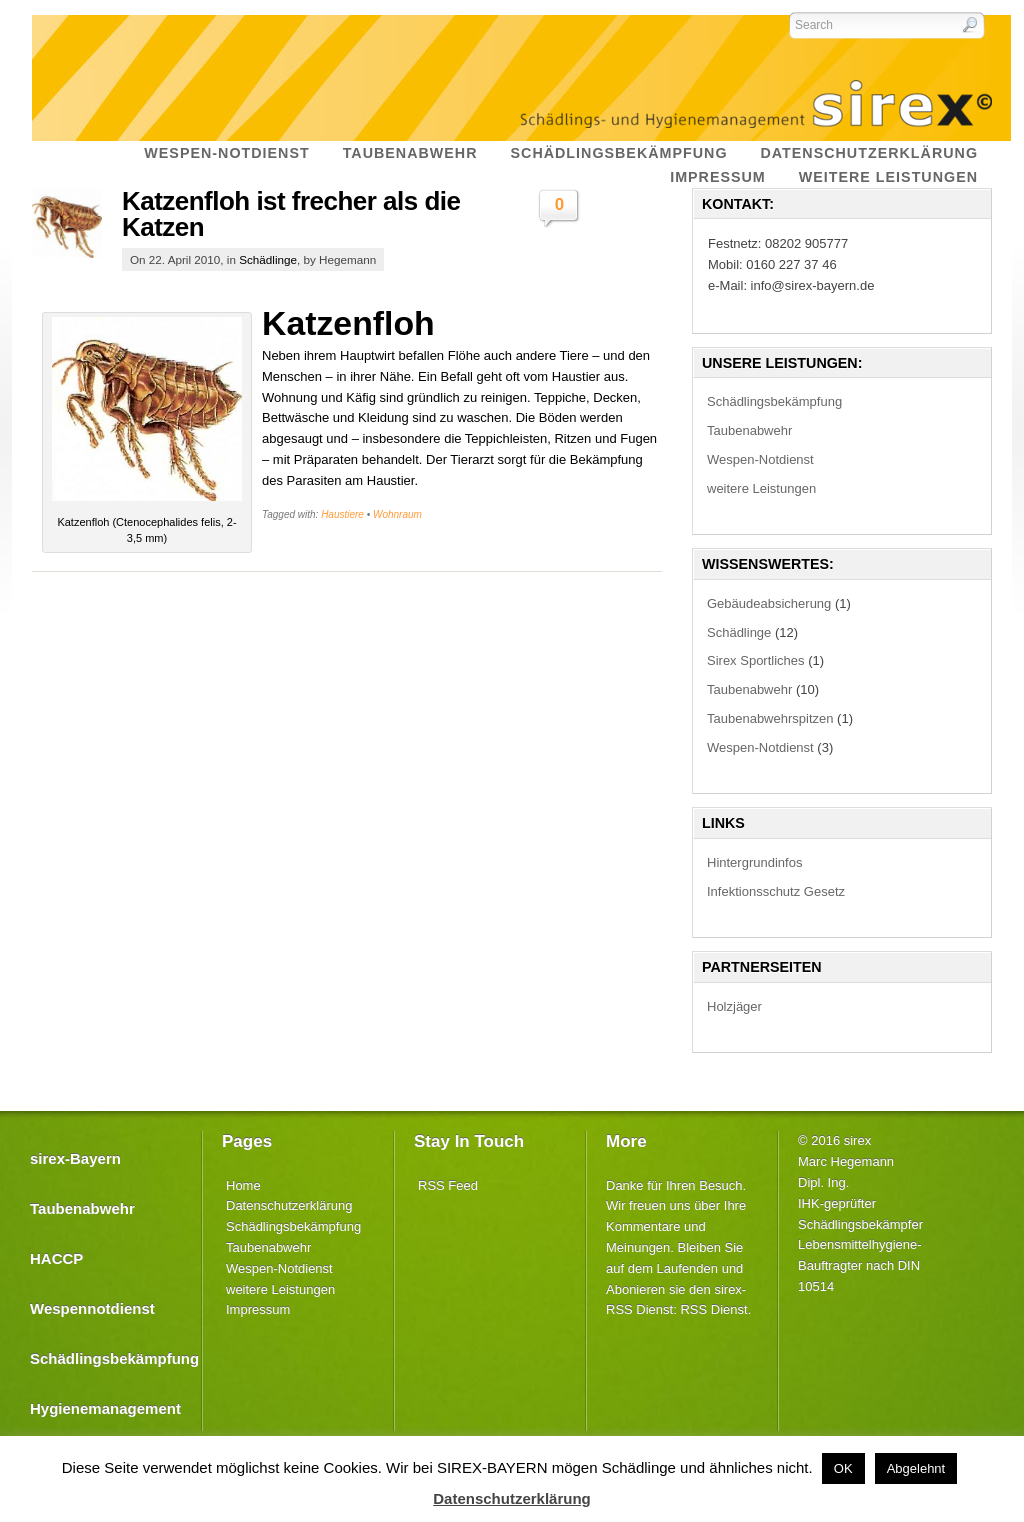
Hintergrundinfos (754, 862)
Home (243, 1185)
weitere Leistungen (761, 488)
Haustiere (342, 514)
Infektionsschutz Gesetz (776, 891)
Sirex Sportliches (756, 660)
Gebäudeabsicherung (769, 603)
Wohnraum (397, 514)
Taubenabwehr (749, 430)
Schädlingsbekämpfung (774, 401)
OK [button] (843, 1468)
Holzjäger (734, 1006)
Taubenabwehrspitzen (770, 718)
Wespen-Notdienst (760, 459)
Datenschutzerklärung (289, 1205)
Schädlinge (268, 259)
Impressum (258, 1309)
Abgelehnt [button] (916, 1468)
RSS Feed (448, 1185)
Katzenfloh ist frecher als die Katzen (291, 214)
